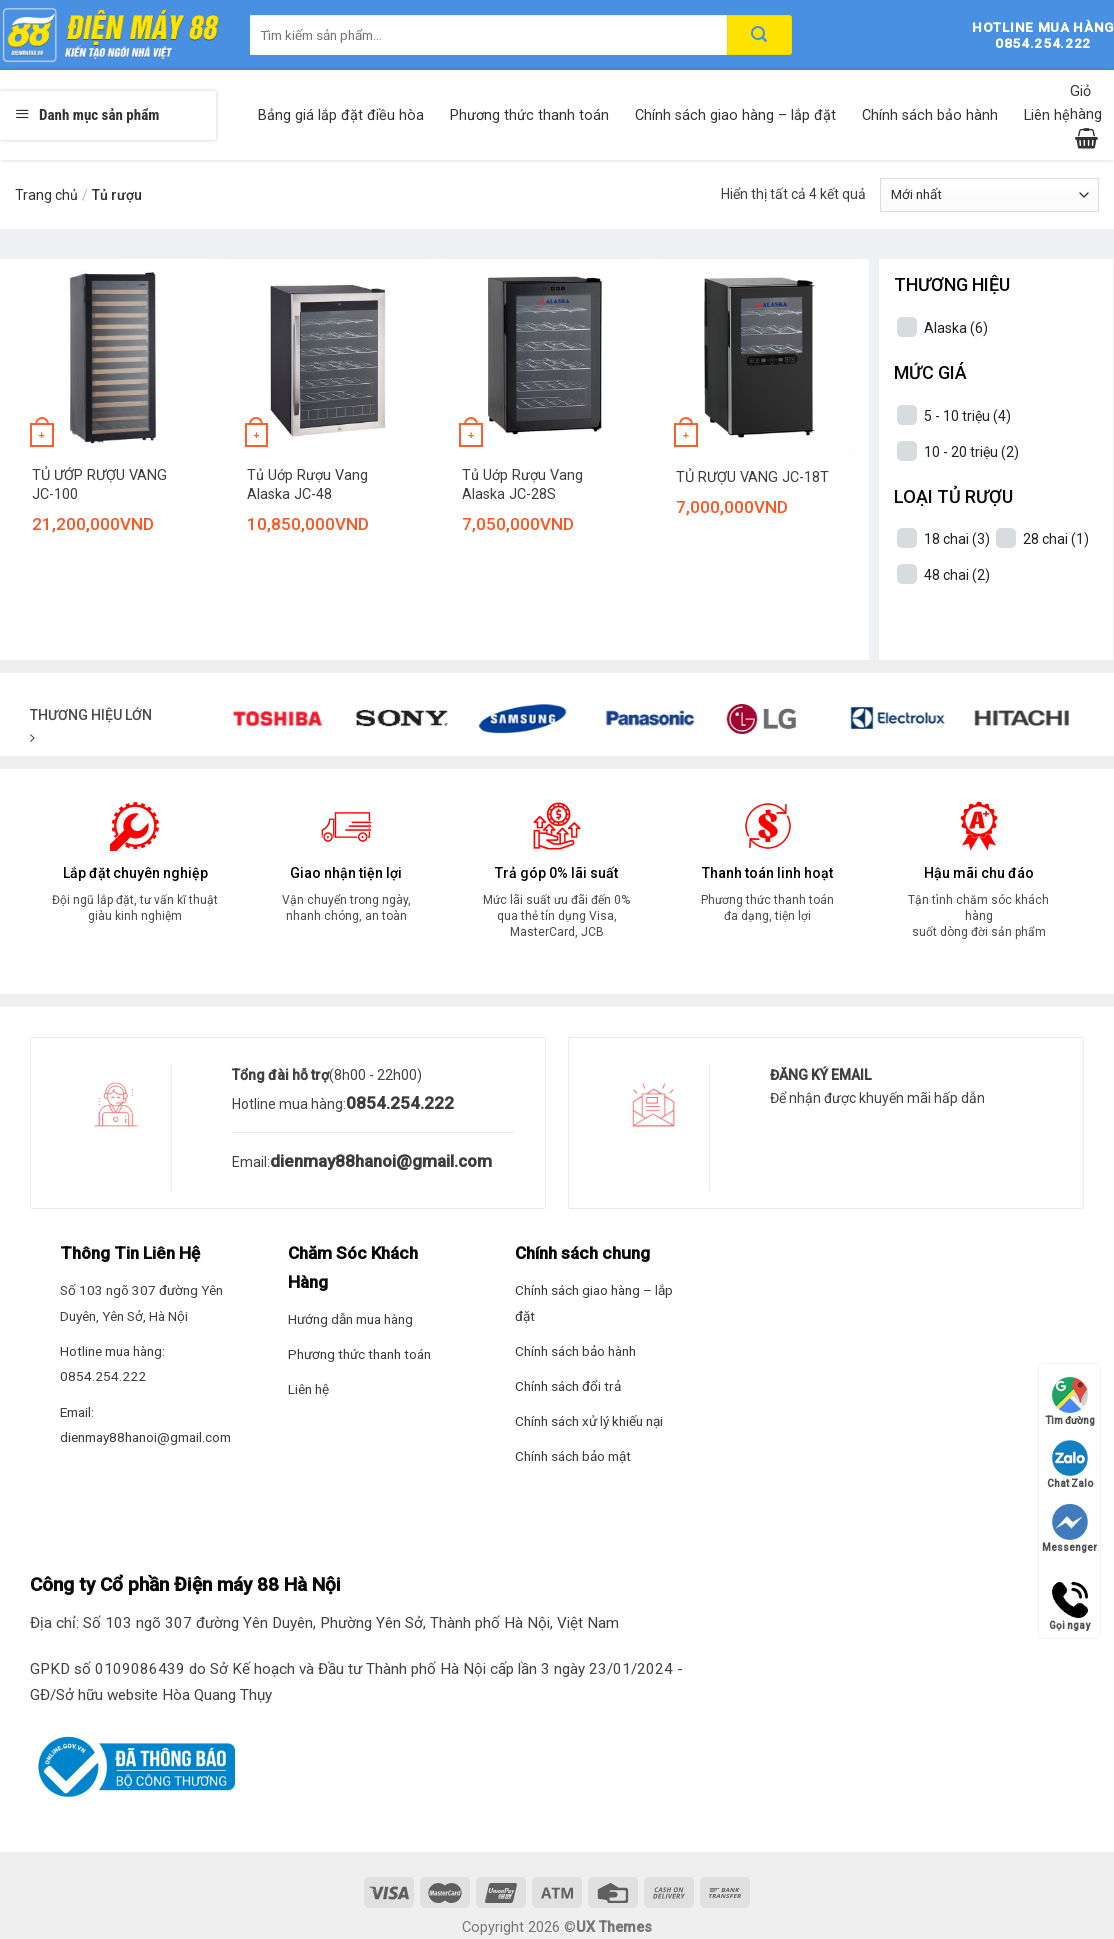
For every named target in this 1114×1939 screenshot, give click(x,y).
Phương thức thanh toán (529, 115)
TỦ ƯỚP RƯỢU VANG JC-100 (99, 485)
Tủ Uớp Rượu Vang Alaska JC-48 (307, 485)
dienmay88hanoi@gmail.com (381, 1161)
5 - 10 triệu (967, 416)
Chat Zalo (1070, 1464)
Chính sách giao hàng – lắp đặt (735, 115)
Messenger (1069, 1528)
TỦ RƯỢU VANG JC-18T (752, 477)
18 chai (957, 539)
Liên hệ (1047, 115)
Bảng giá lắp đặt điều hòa (341, 115)
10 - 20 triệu (971, 452)
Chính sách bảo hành (930, 115)
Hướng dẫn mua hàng (350, 1319)
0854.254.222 (400, 1103)
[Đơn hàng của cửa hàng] (989, 195)
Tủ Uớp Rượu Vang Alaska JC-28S (522, 485)
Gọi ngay (1069, 1600)
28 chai (1056, 539)
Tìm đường (1070, 1401)
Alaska (956, 328)
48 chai (957, 575)
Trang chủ (46, 195)
